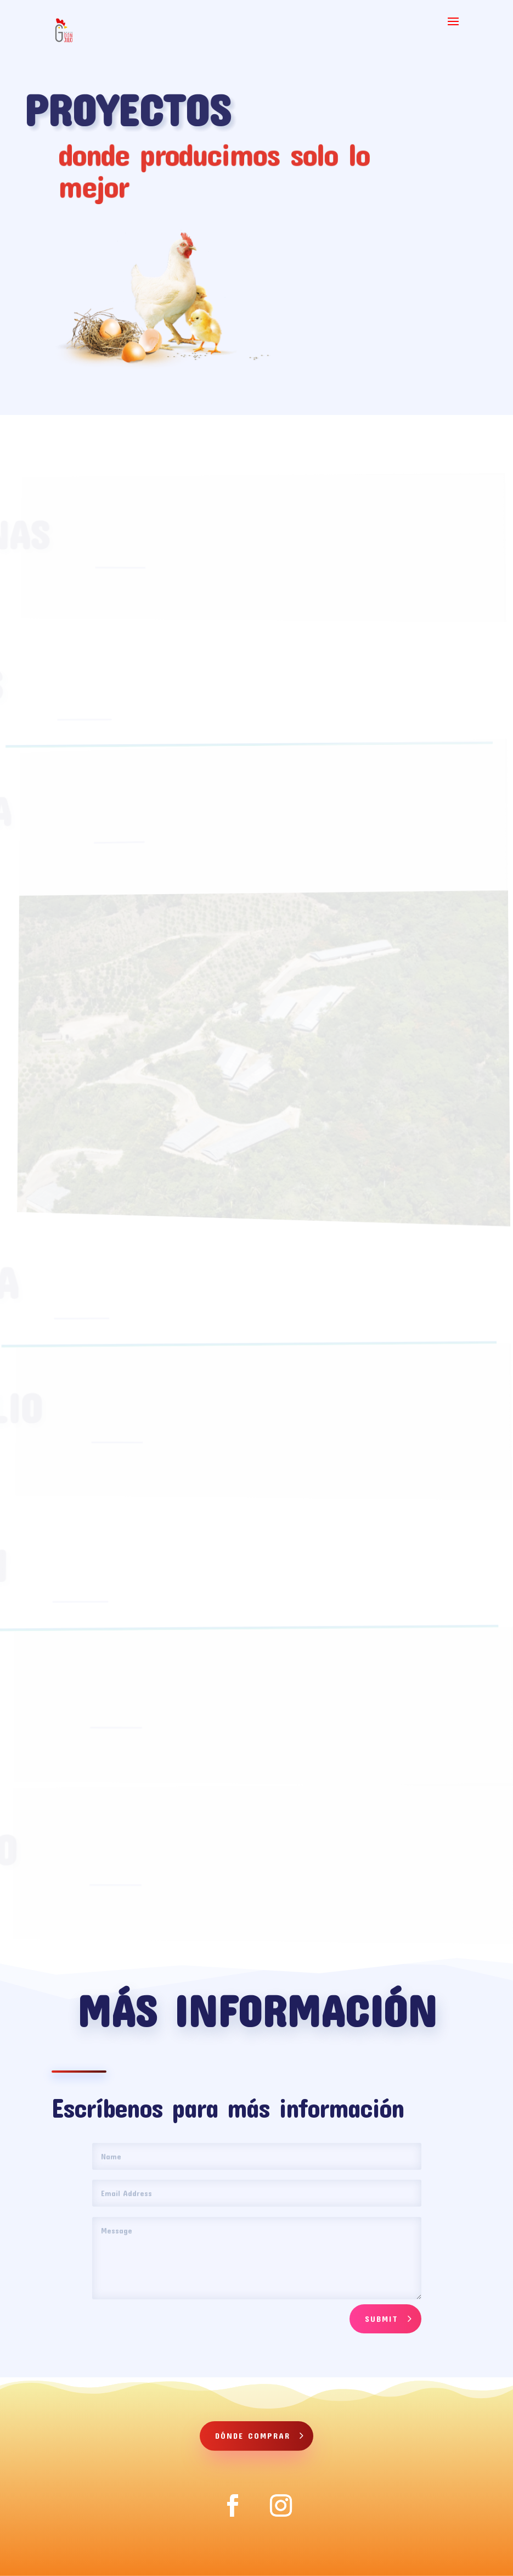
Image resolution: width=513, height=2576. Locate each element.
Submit (381, 2319)
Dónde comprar (252, 2435)
